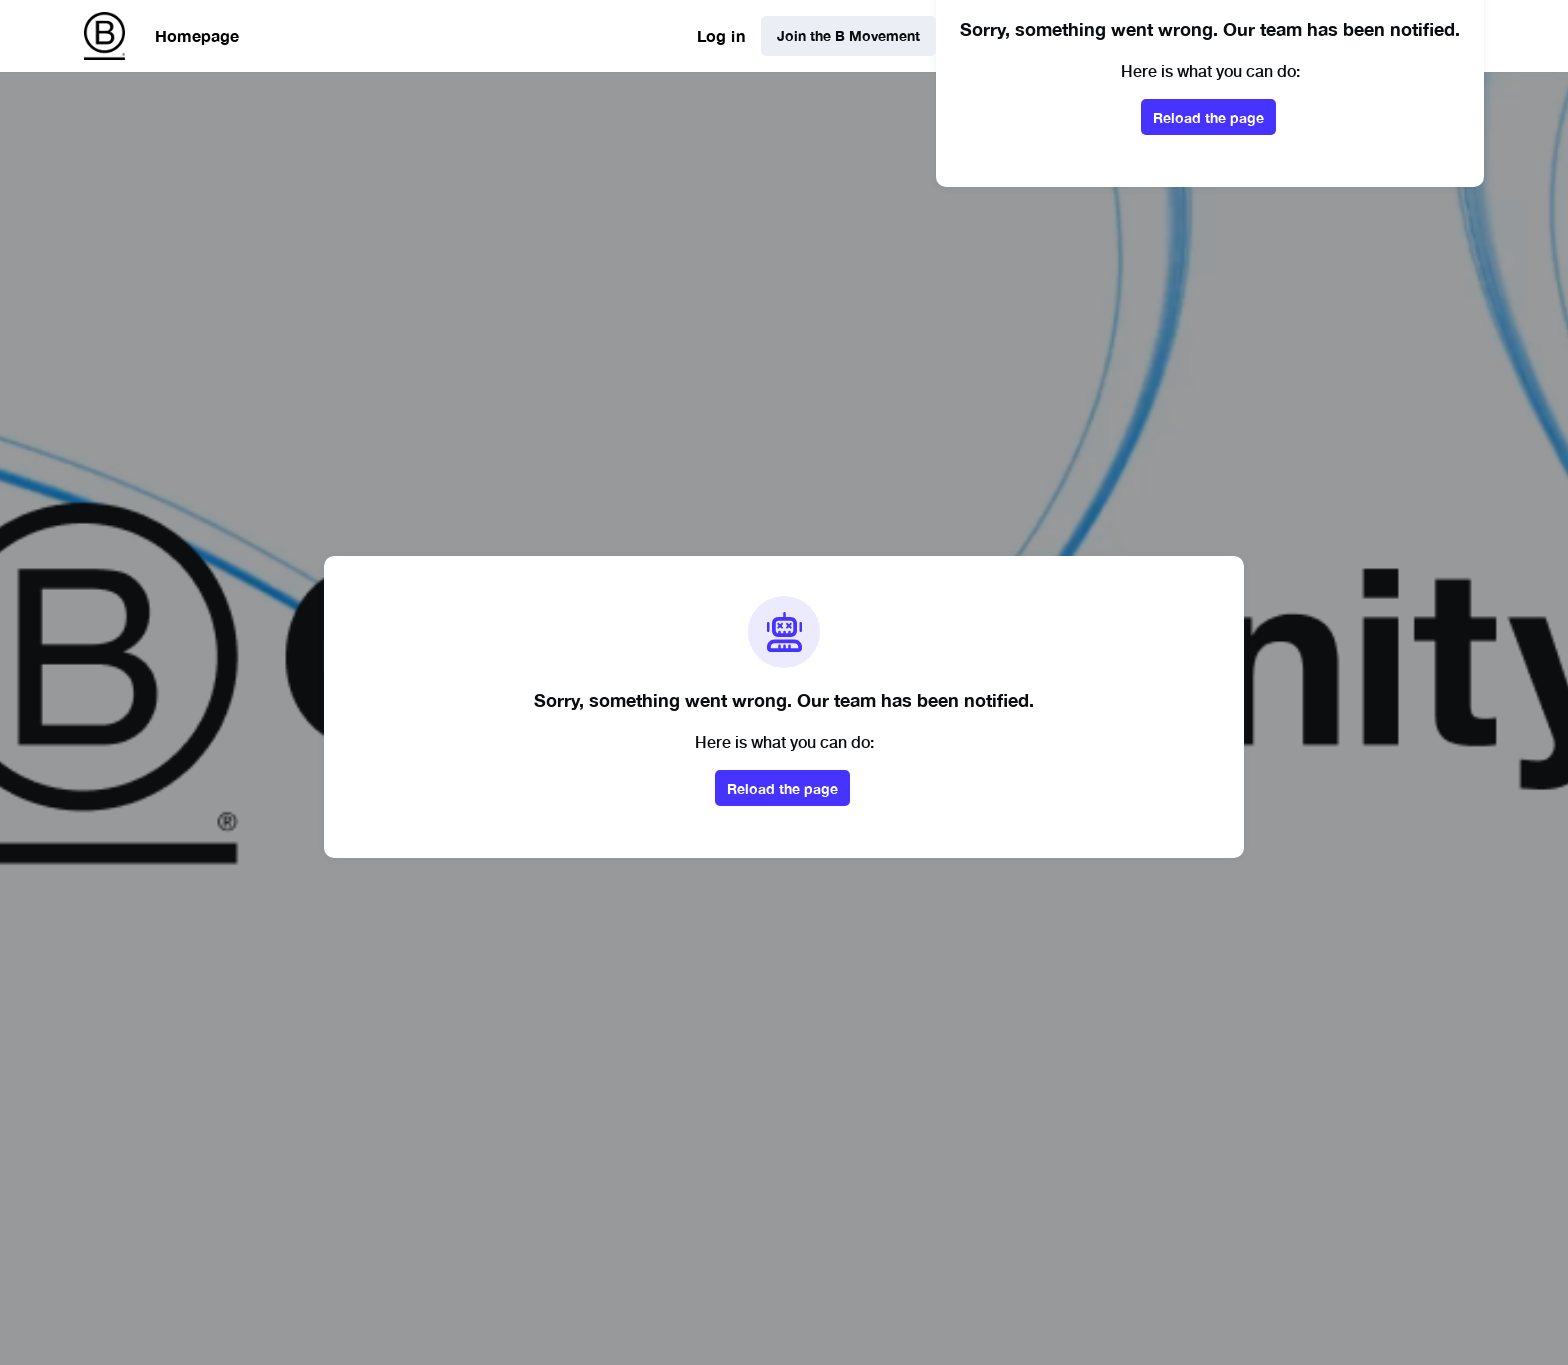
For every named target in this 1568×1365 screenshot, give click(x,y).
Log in (721, 35)
